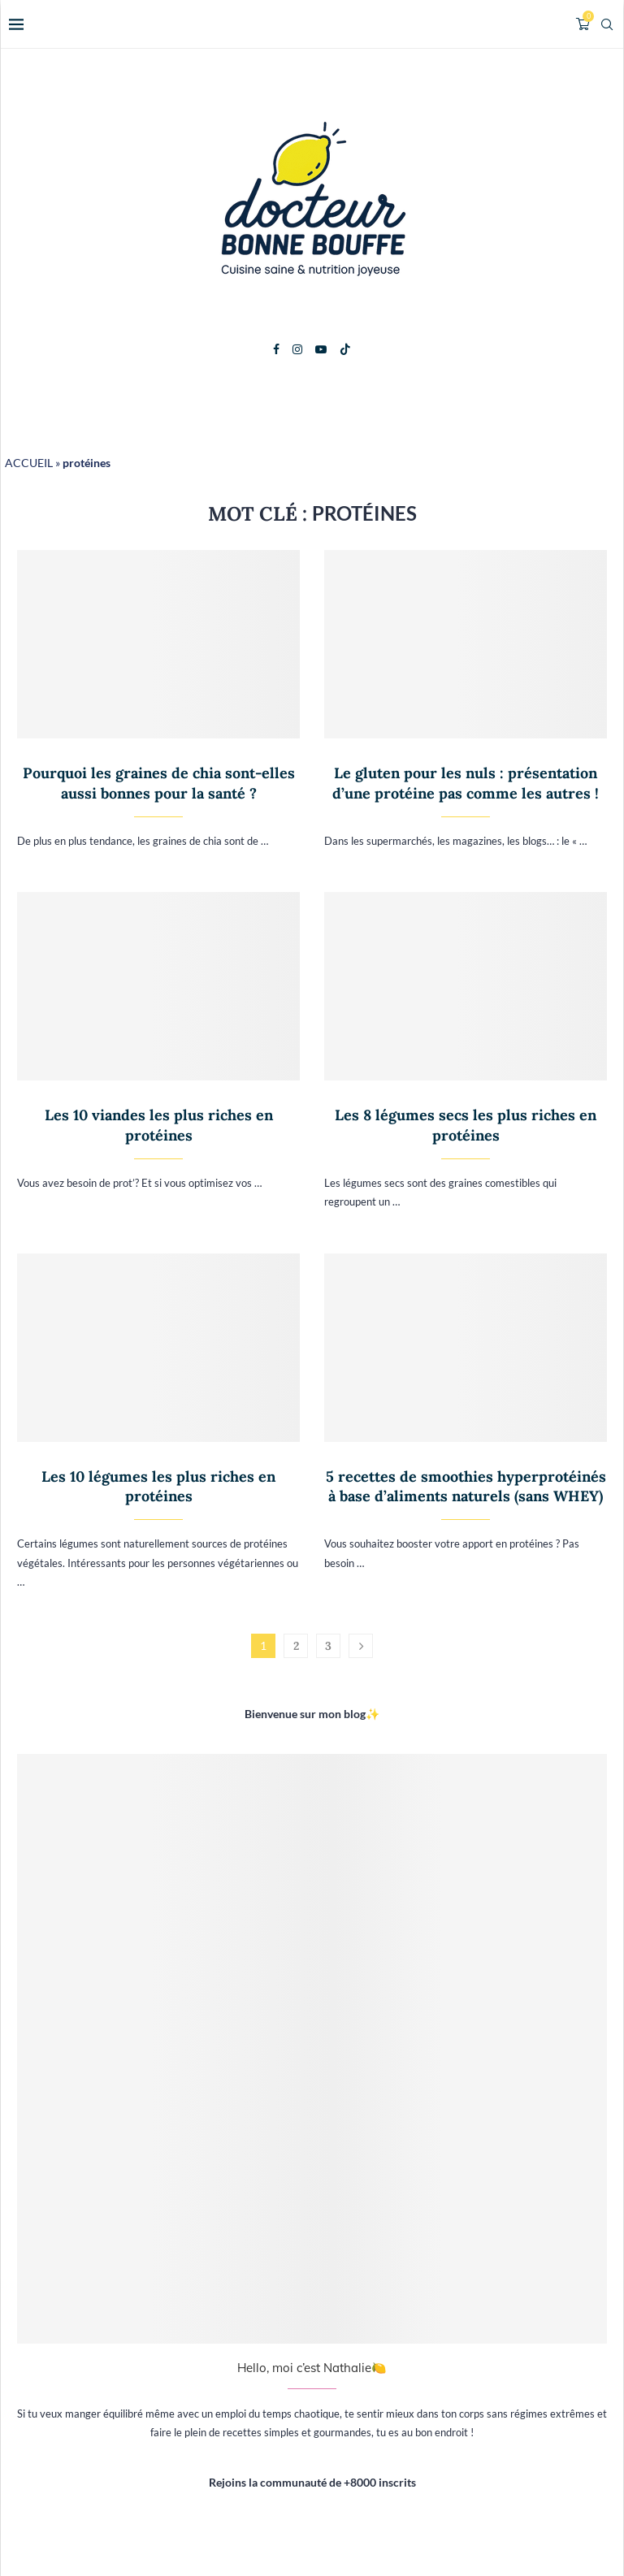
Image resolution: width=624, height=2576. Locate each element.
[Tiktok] (345, 349)
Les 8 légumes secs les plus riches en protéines (465, 1125)
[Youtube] (321, 349)
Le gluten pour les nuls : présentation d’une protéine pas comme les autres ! (465, 783)
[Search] (607, 24)
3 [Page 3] (328, 1646)
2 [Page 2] (296, 1646)
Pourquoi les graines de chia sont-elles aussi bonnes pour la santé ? (159, 783)
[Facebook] (276, 349)
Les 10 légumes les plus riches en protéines (158, 1486)
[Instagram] (297, 349)
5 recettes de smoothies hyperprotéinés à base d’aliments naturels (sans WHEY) (466, 1486)
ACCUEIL (29, 463)
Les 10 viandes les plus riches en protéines (159, 1125)
